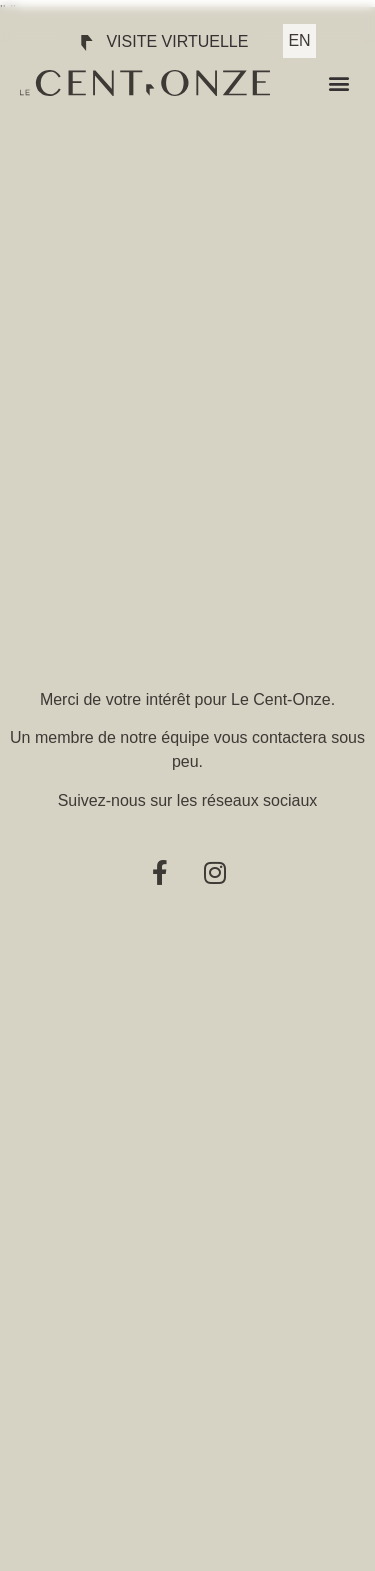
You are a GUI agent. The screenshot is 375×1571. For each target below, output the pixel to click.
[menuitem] (299, 41)
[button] (338, 83)
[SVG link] (145, 83)
